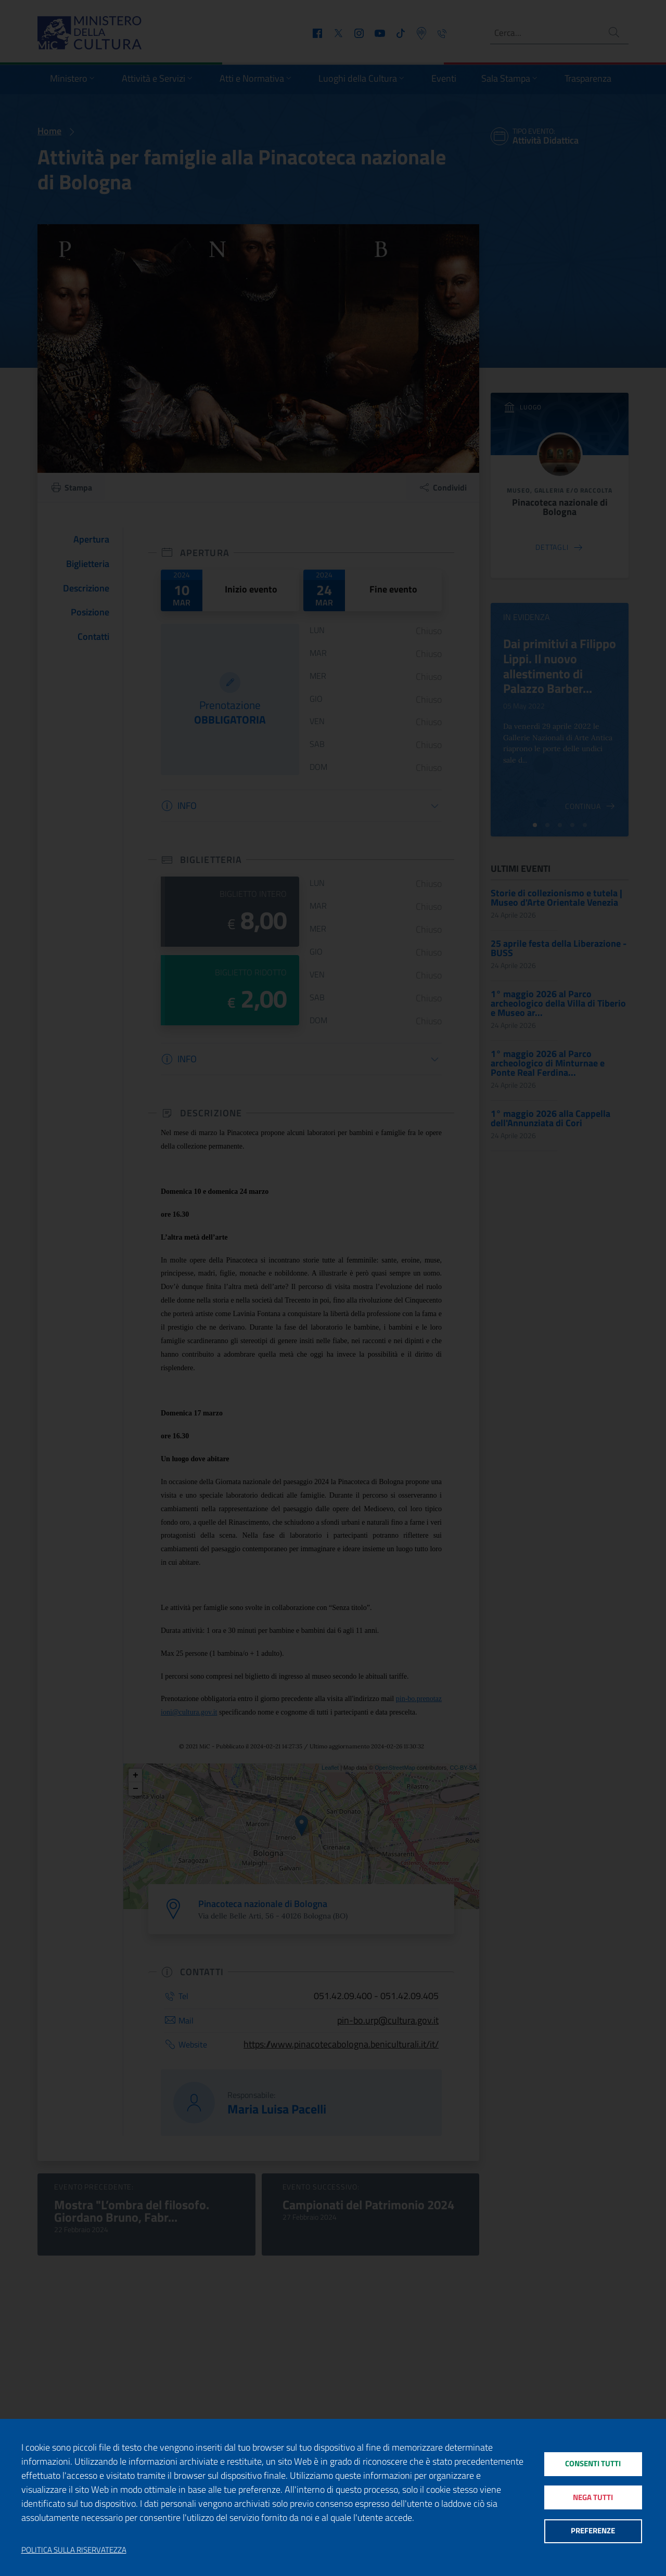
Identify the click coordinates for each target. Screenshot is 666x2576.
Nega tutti (593, 2497)
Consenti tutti (593, 2462)
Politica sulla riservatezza (73, 2550)
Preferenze (593, 2532)
